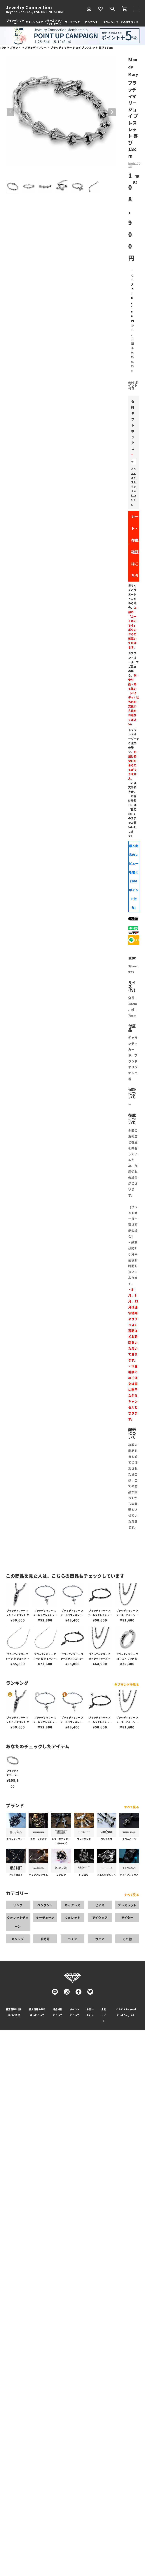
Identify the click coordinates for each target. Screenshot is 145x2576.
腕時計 (45, 1939)
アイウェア (100, 1917)
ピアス (99, 1905)
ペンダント (45, 1905)
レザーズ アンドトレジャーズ (53, 22)
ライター (127, 1917)
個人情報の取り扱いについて (37, 2012)
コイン (72, 1939)
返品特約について (57, 2012)
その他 (127, 1939)
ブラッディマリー (15, 22)
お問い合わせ (90, 2012)
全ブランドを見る (126, 1684)
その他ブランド (130, 22)
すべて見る (131, 1807)
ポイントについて (74, 2012)
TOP (3, 47)
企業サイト (103, 2015)
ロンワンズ (91, 22)
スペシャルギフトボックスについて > (133, 486)
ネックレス (72, 1905)
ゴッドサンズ (72, 22)
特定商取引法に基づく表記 (14, 2012)
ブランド (15, 47)
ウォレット (72, 1917)
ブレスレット (127, 1905)
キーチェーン (45, 1917)
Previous (10, 112)
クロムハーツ (110, 22)
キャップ (18, 1939)
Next (112, 112)
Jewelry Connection (29, 7)
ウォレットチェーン (18, 1922)
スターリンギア (34, 22)
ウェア (99, 1939)
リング (17, 1905)
